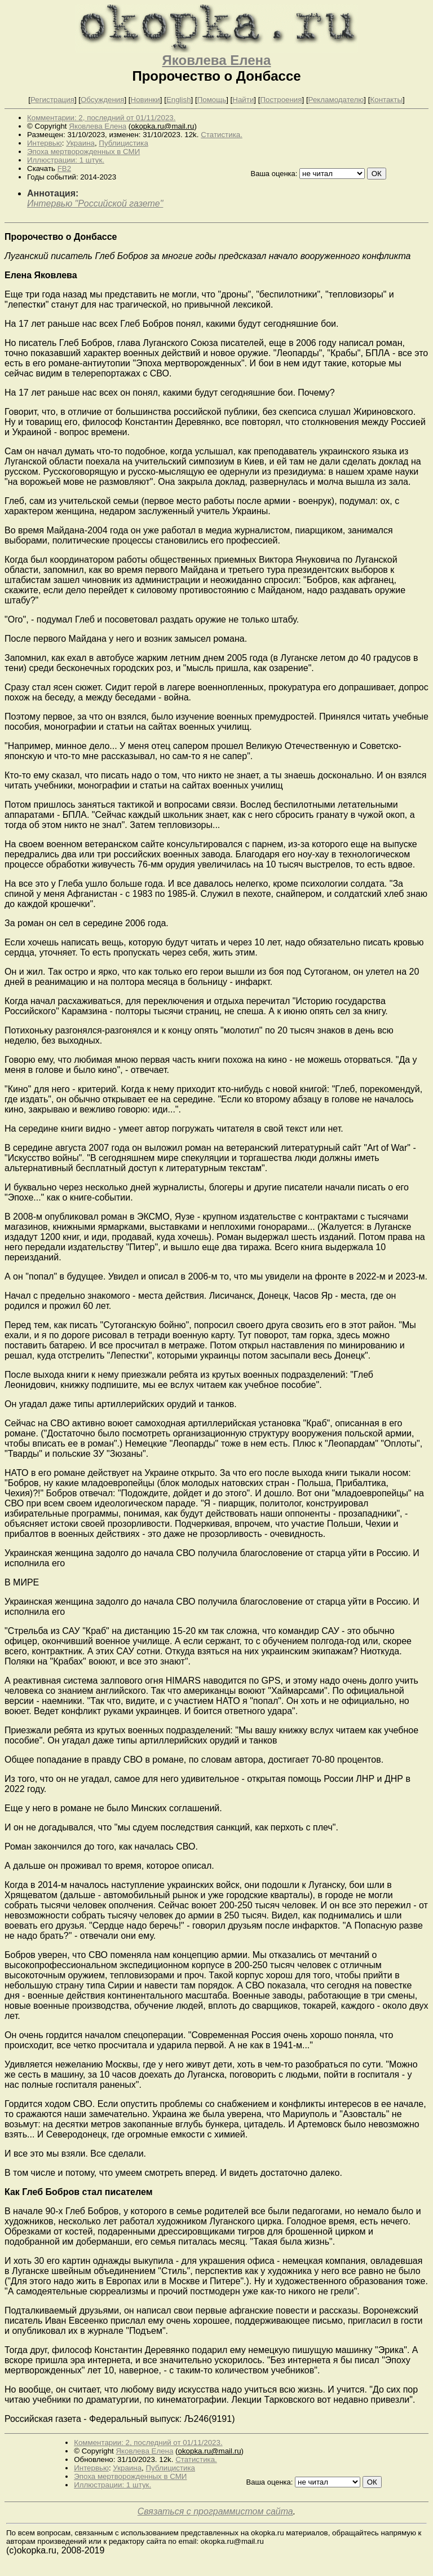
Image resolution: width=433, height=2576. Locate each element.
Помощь (211, 99)
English (178, 99)
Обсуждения (102, 99)
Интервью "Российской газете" (95, 203)
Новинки (145, 99)
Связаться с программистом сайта (215, 2511)
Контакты (386, 99)
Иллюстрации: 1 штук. (65, 160)
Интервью (44, 143)
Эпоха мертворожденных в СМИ (83, 151)
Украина (80, 143)
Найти (243, 99)
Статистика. (221, 134)
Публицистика (123, 143)
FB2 (64, 168)
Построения (281, 99)
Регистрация (52, 99)
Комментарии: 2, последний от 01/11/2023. (101, 117)
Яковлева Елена (216, 60)
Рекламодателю (336, 99)
